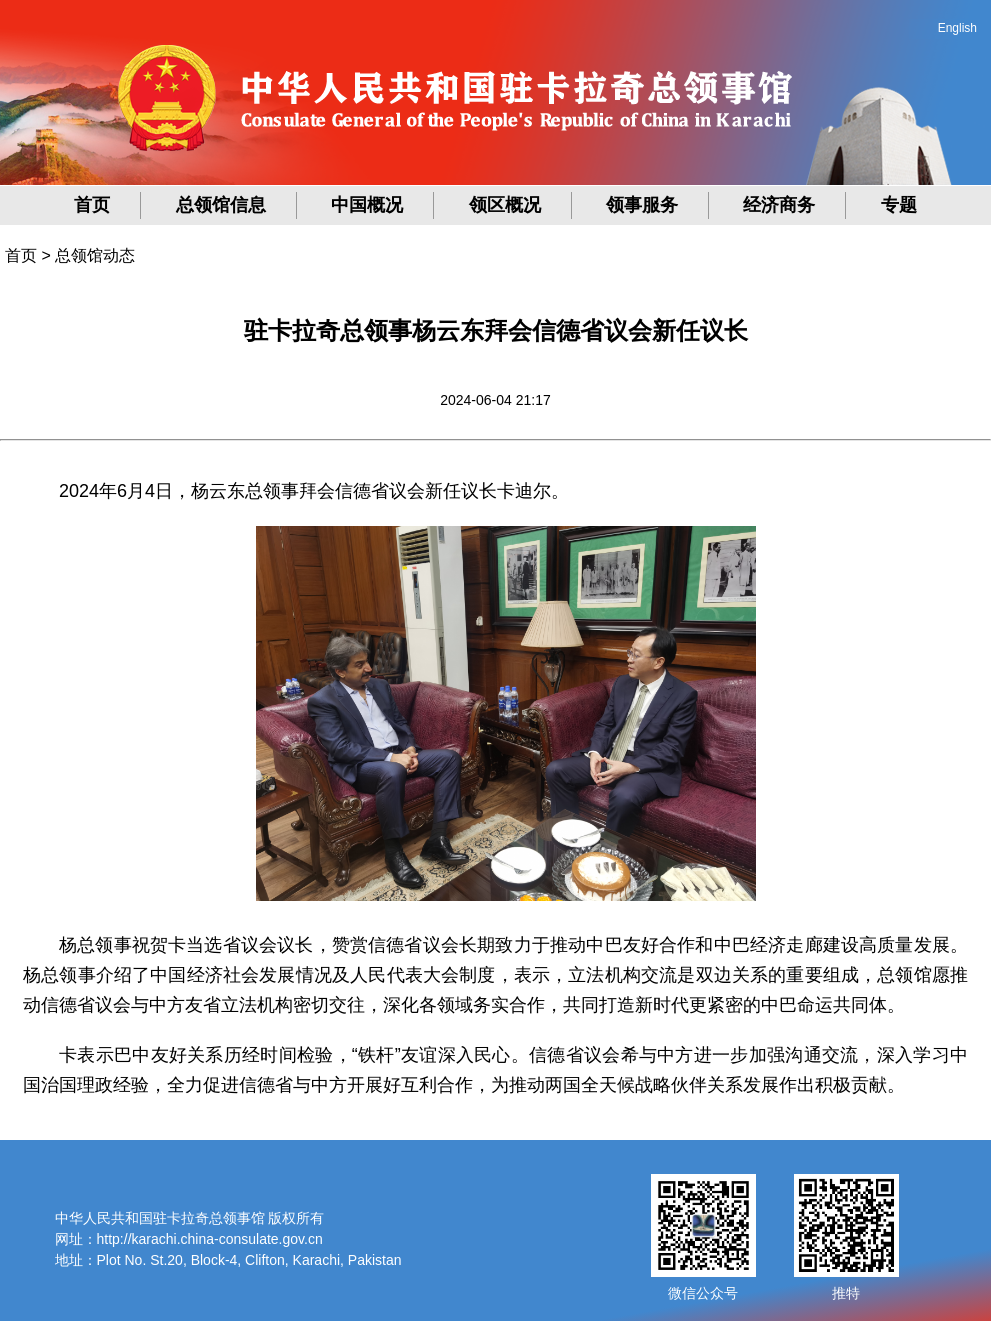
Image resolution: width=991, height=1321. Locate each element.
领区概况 (505, 205)
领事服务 (642, 205)
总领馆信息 (221, 205)
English (957, 28)
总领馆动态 (95, 255)
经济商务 (779, 205)
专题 (899, 205)
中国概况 (367, 205)
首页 (92, 205)
